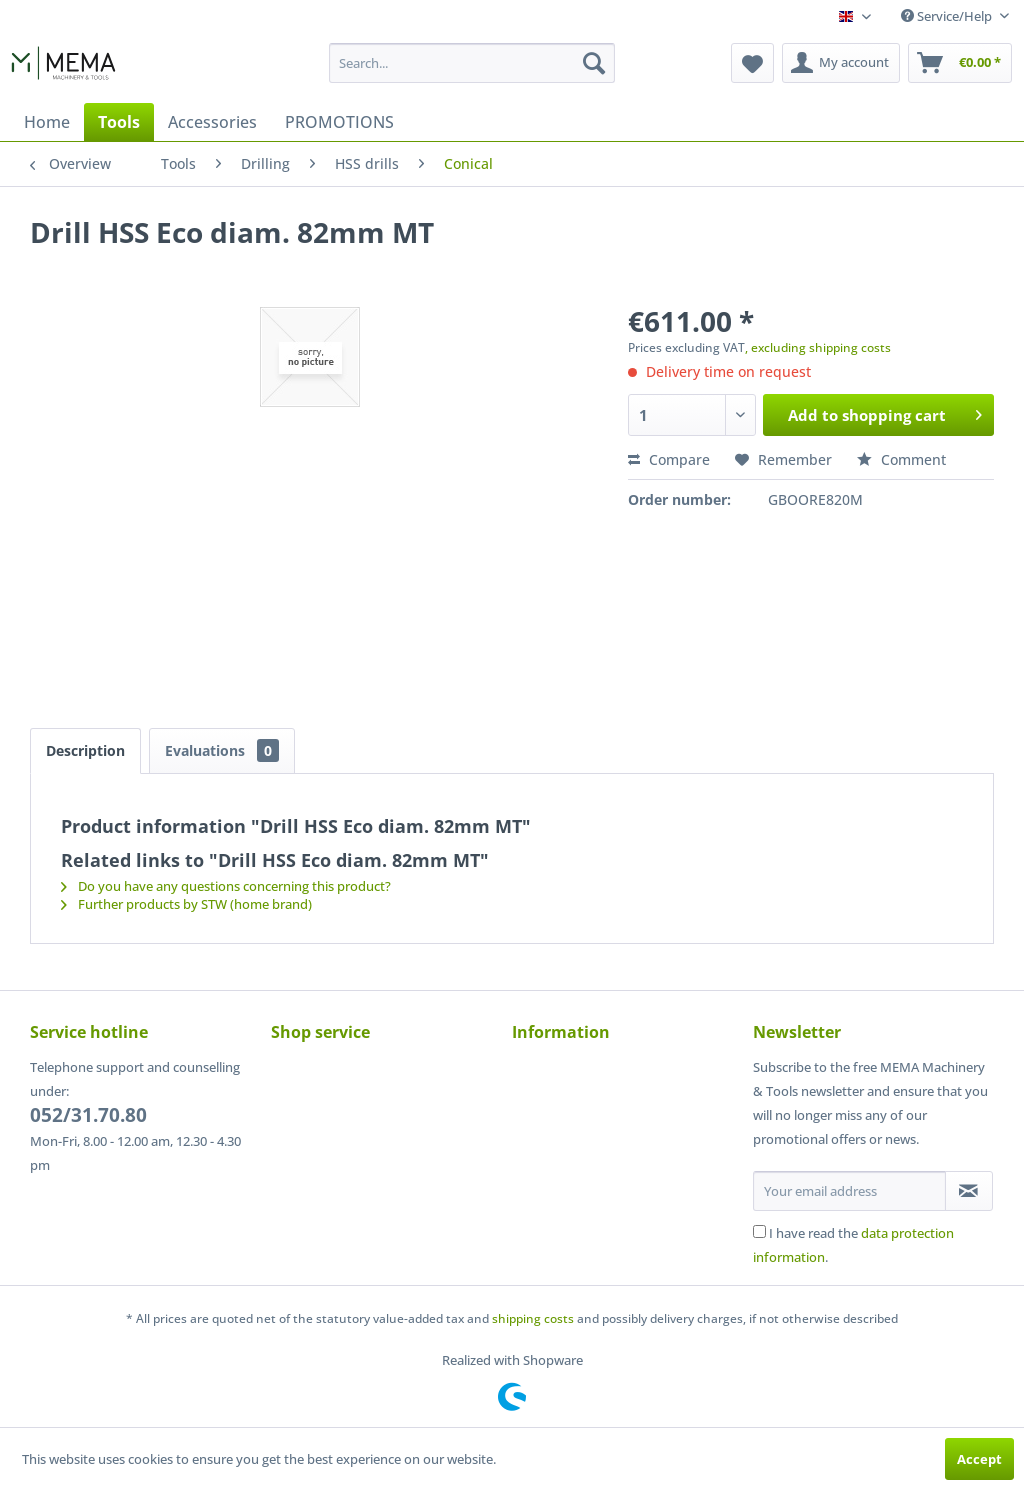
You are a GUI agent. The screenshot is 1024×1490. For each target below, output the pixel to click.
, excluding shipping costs (818, 347)
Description (85, 750)
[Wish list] (752, 63)
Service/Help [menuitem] (948, 16)
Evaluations (222, 750)
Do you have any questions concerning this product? (226, 886)
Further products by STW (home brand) (186, 904)
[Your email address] (849, 1191)
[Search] (594, 63)
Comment (901, 459)
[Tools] (119, 122)
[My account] (841, 63)
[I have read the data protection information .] (759, 1231)
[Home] (47, 122)
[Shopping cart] (960, 63)
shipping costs (533, 1318)
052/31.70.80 (88, 1115)
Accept (979, 1459)
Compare (669, 459)
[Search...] (472, 63)
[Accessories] (212, 122)
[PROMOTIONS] (339, 122)
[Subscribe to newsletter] (969, 1191)
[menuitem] (472, 63)
